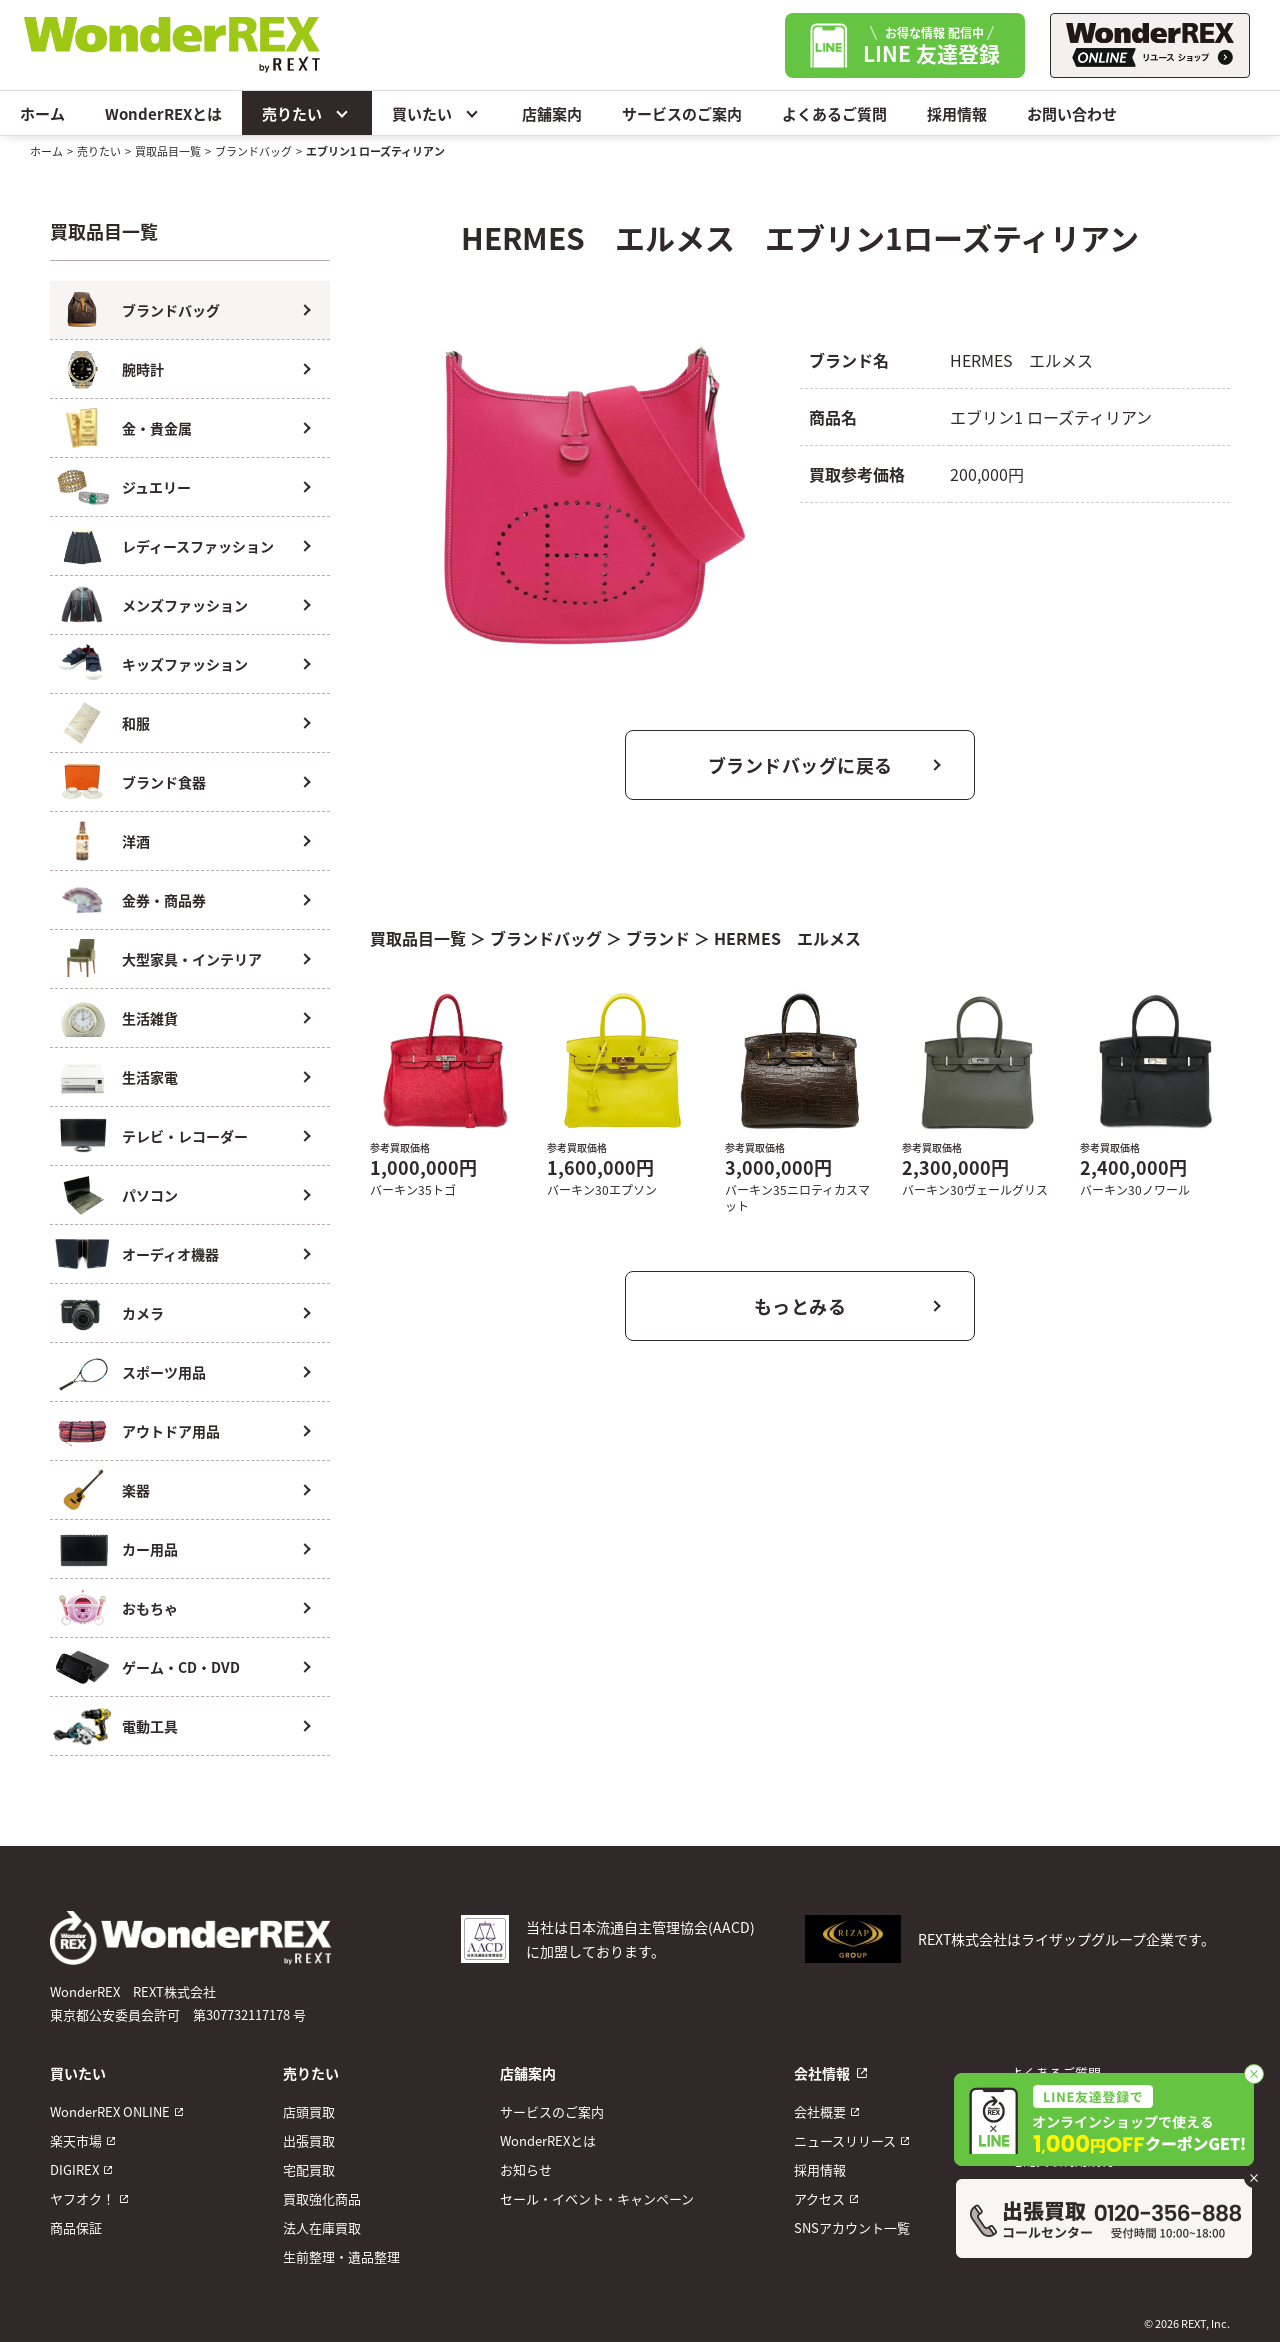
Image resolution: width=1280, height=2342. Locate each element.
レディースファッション (198, 546)
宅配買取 (309, 2169)
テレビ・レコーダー (185, 1136)
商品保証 (76, 2227)
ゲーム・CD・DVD (181, 1667)
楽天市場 (76, 2140)
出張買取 (309, 2140)
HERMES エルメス (787, 938)
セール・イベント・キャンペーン (597, 2198)
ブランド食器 (164, 782)
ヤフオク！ (82, 2198)
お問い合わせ (1072, 113)
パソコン (150, 1195)
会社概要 (820, 2111)
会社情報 (822, 2073)
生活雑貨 (150, 1018)
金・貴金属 (157, 428)
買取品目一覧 (168, 151)
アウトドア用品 (171, 1431)
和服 (136, 723)
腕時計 (143, 369)
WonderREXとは (163, 113)
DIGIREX (74, 2169)
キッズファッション (185, 664)
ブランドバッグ (253, 151)
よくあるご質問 (834, 113)
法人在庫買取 (322, 2227)
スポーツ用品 (164, 1372)
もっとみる (800, 1306)
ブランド (658, 938)
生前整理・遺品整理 (341, 2256)
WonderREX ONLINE (110, 2111)
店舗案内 (552, 113)
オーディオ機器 (170, 1254)
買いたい (437, 113)
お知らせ (526, 2169)
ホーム (42, 113)
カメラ (143, 1313)
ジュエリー (156, 487)
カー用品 (150, 1549)
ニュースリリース (845, 2140)
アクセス (819, 2198)
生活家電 (150, 1077)
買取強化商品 (322, 2198)
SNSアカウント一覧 (852, 2227)
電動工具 (150, 1726)
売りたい (307, 113)
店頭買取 (309, 2111)
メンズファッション (185, 605)
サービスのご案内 (682, 113)
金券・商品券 (164, 900)
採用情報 (957, 113)
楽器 (136, 1490)
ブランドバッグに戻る (800, 765)
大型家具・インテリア (192, 959)
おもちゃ (150, 1608)
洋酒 (136, 841)
